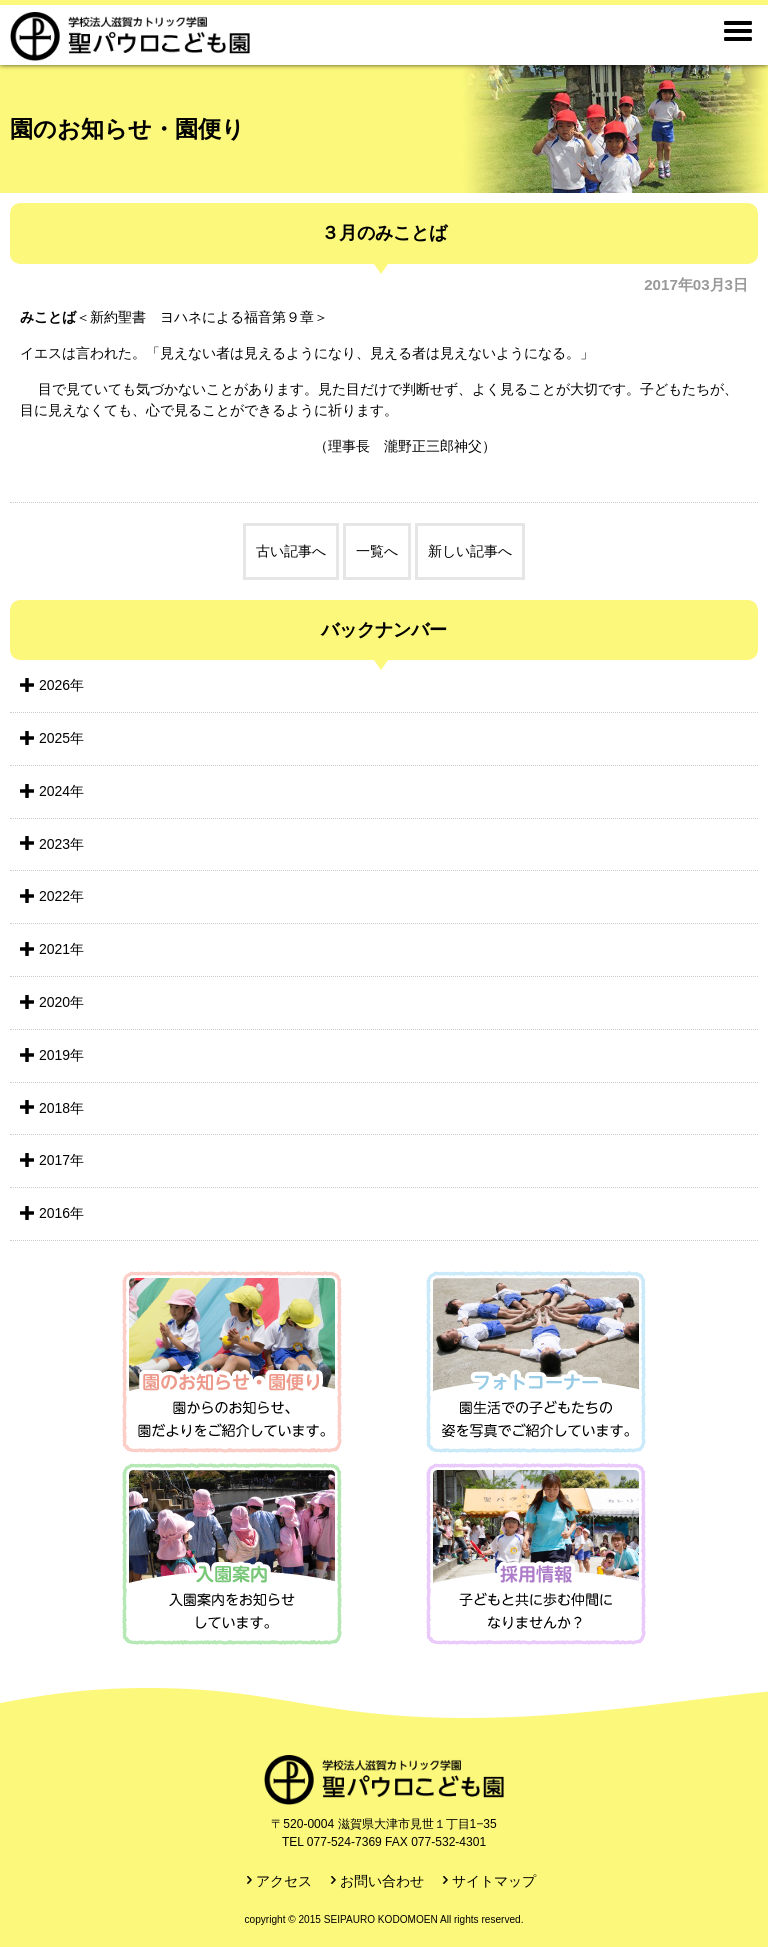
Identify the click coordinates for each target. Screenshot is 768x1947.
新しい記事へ (470, 551)
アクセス (284, 1881)
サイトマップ (494, 1881)
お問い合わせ (382, 1881)
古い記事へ (291, 551)
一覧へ (377, 551)
